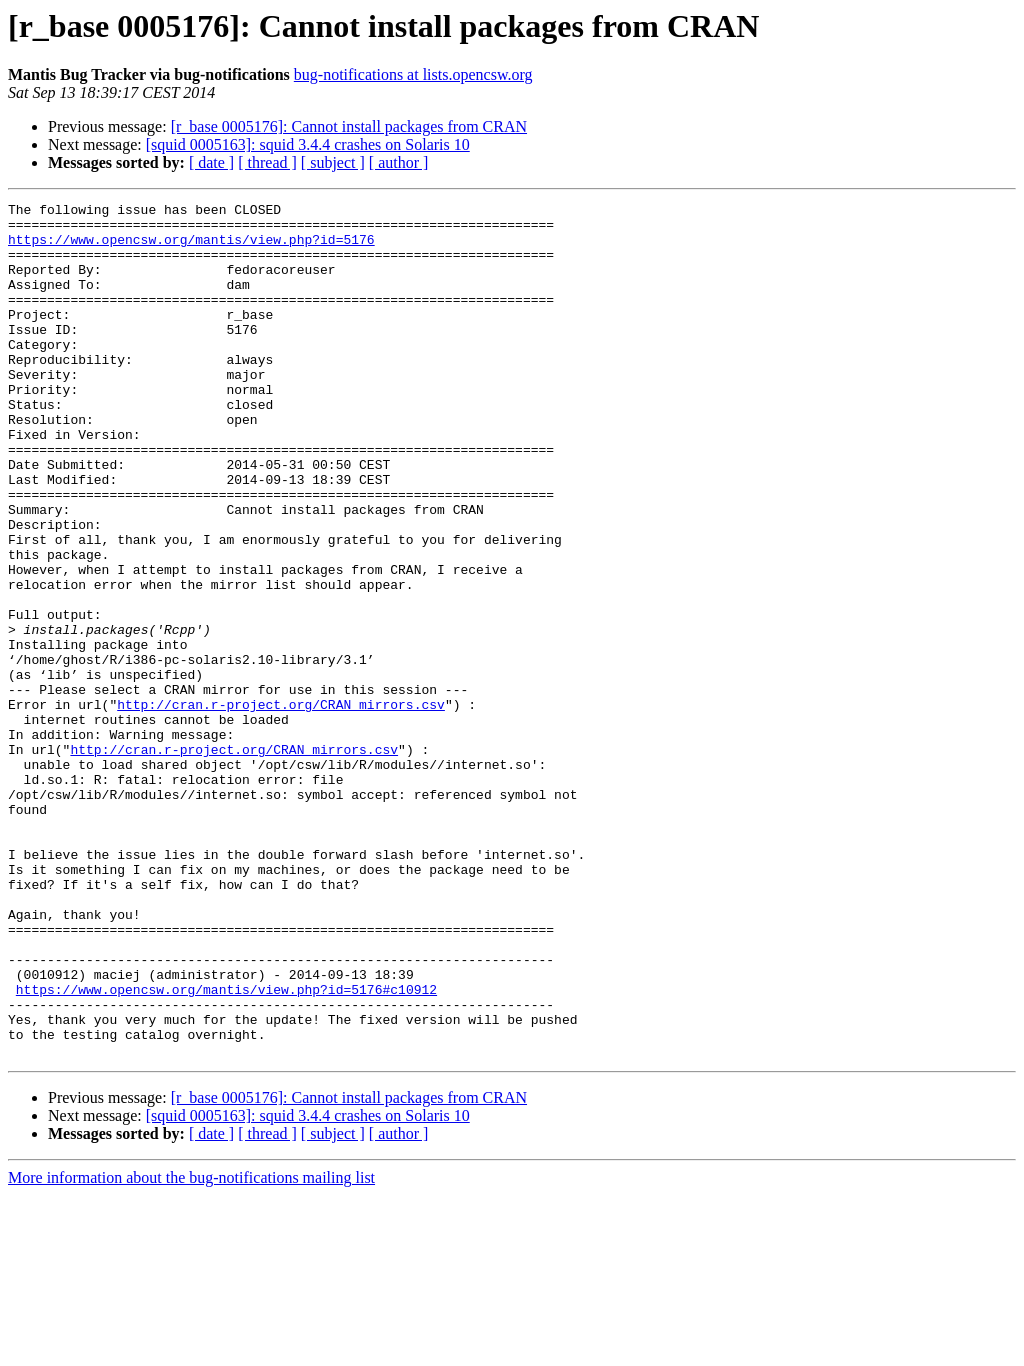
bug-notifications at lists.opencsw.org (413, 74)
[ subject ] (333, 162)
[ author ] (399, 162)
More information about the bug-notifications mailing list (191, 1348)
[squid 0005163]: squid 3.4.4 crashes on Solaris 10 (308, 144)
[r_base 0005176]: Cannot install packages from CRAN (349, 126)
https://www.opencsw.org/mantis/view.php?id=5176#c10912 (226, 1148)
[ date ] (211, 162)
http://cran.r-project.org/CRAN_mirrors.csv (281, 806)
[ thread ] (267, 162)
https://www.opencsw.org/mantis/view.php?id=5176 (191, 248)
